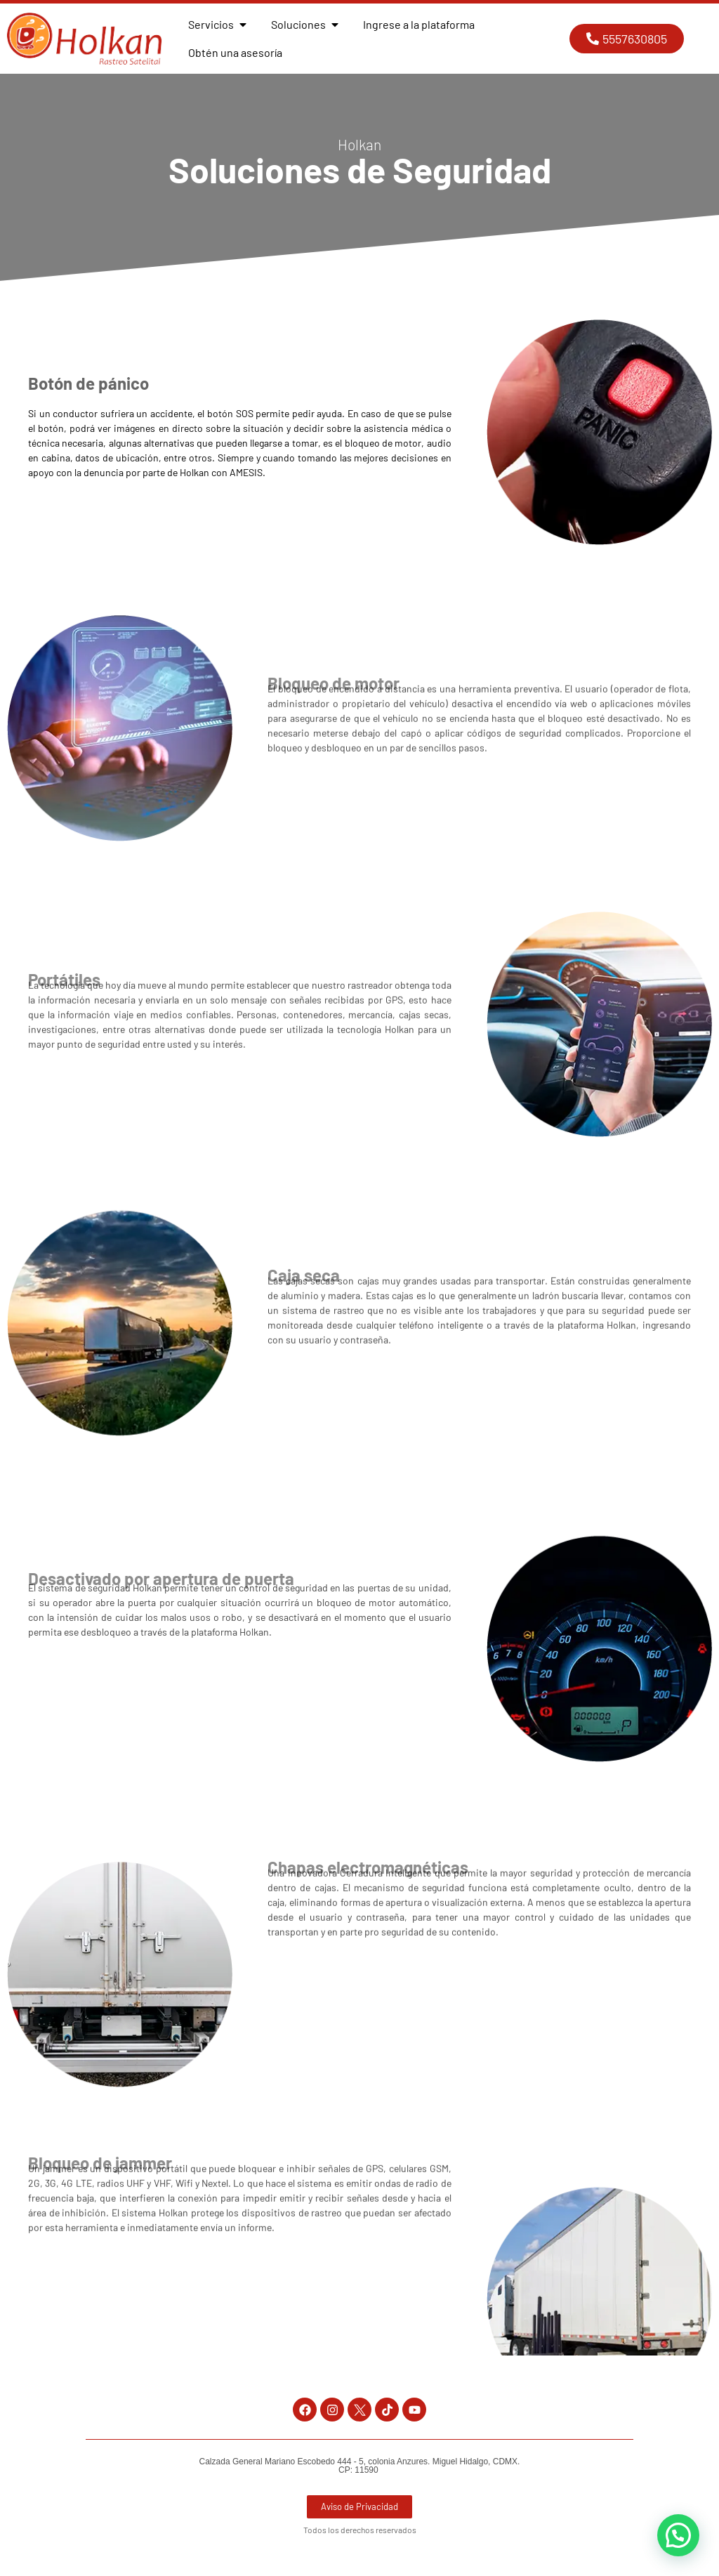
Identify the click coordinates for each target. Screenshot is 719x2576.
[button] (678, 2535)
